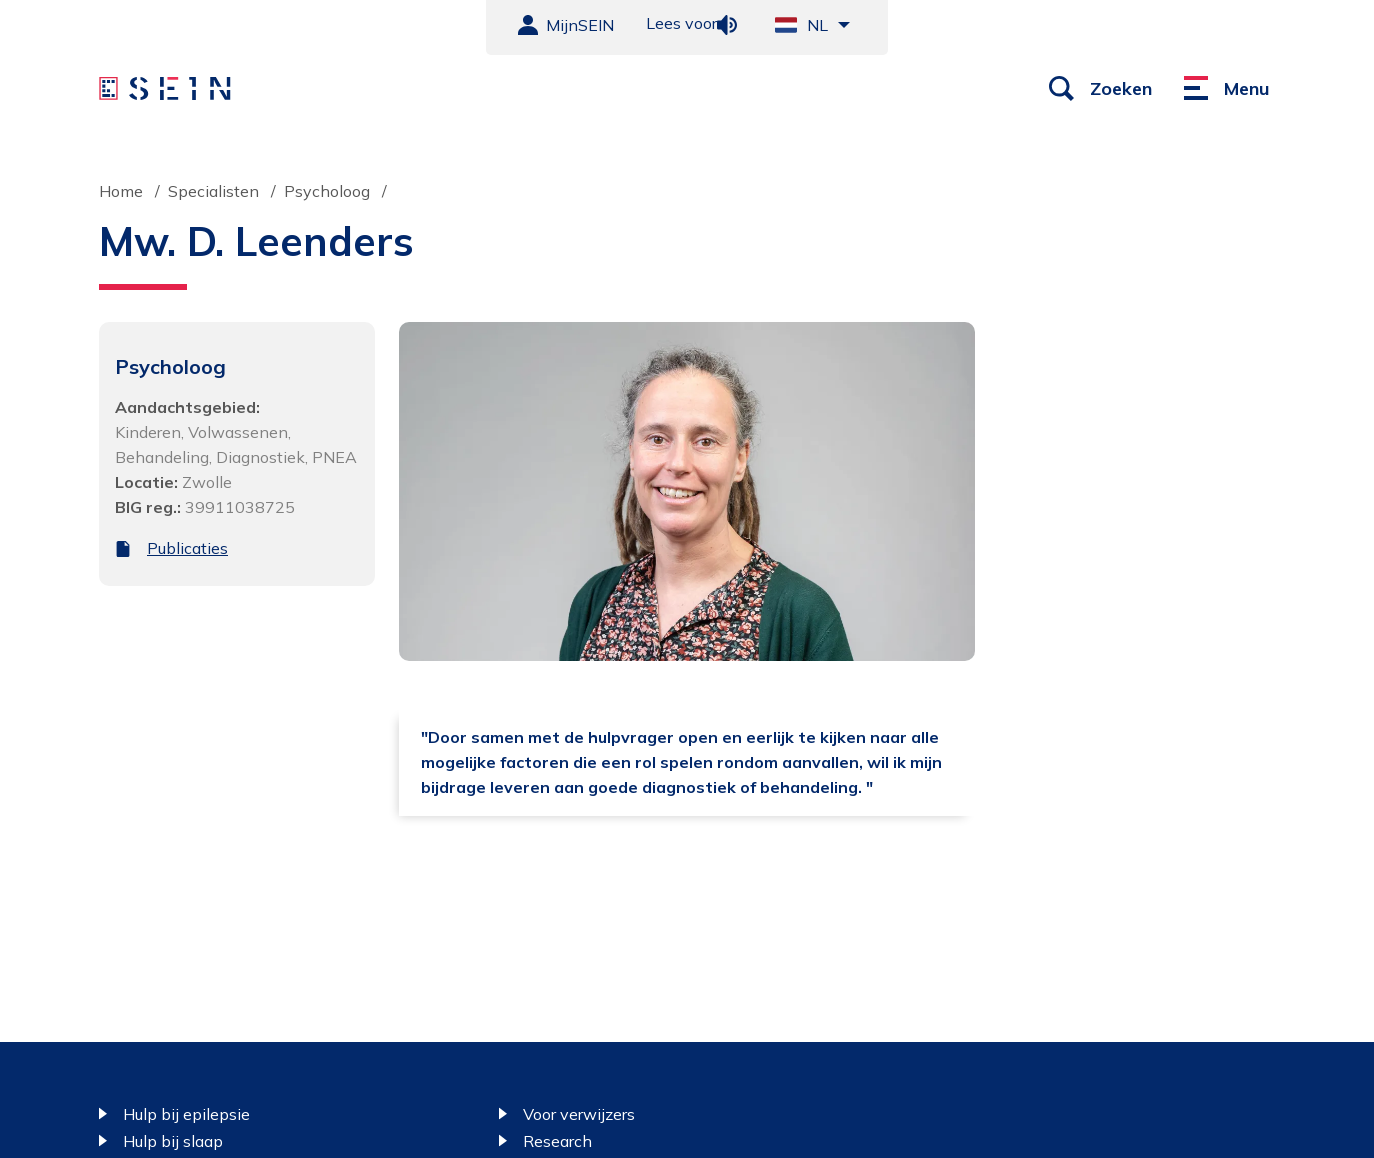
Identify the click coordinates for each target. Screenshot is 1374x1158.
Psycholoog (327, 191)
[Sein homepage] (168, 89)
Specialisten (213, 191)
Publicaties (187, 548)
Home (121, 191)
